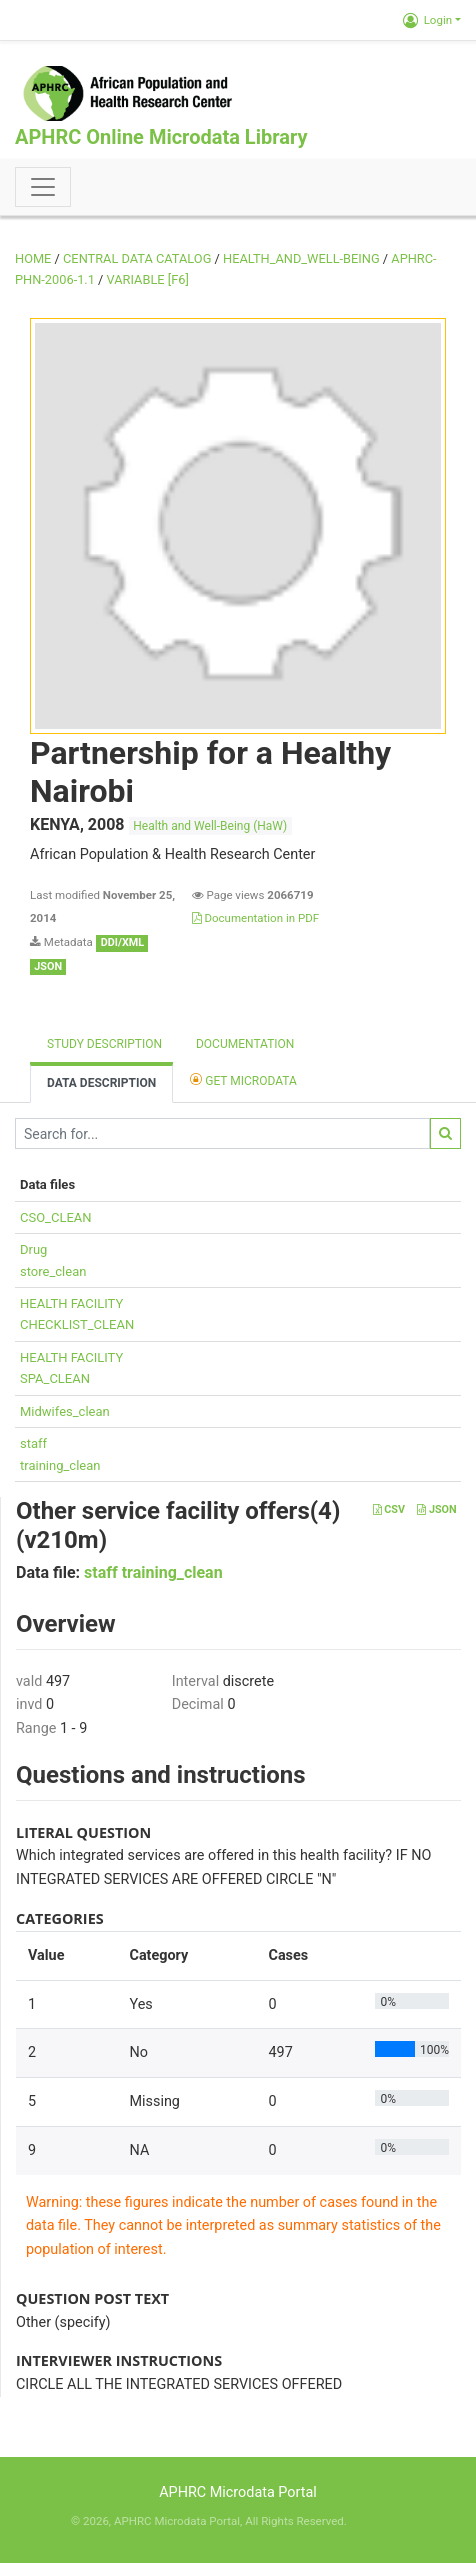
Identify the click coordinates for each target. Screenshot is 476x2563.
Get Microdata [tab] (243, 1079)
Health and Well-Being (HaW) (210, 826)
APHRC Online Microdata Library (161, 137)
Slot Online (377, 2521)
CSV (389, 1509)
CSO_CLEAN (56, 1217)
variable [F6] (148, 279)
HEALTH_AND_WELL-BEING (301, 258)
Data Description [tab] (101, 1083)
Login (427, 20)
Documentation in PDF (256, 918)
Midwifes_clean (65, 1411)
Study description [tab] (104, 1044)
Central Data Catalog (137, 258)
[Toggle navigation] (43, 187)
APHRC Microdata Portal (238, 2492)
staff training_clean (153, 1572)
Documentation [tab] (245, 1044)
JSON (436, 1509)
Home (33, 258)
